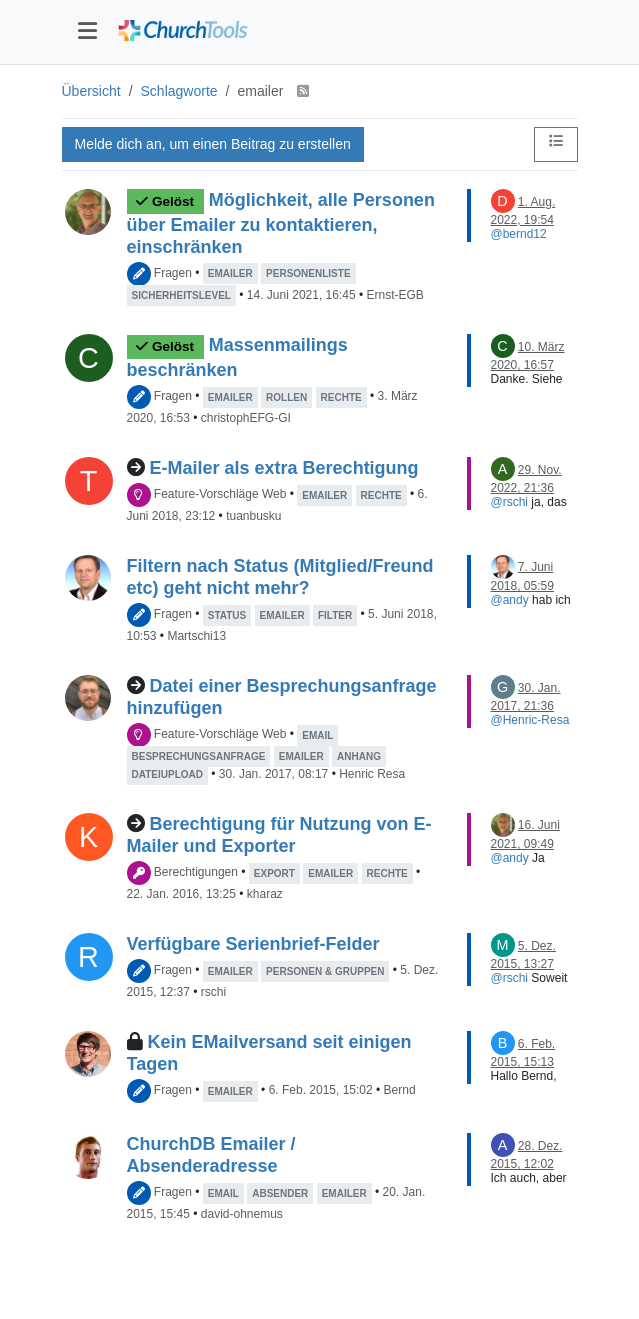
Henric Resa (372, 774)
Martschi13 (196, 636)
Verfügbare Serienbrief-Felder (253, 944)
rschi (213, 992)
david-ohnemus (242, 1214)
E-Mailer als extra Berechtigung (284, 468)
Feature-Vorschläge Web (220, 495)
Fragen (173, 273)
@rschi (510, 502)
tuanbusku (253, 516)
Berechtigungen (196, 873)
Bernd (400, 1091)
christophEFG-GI (246, 418)
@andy (510, 600)
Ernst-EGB (394, 295)
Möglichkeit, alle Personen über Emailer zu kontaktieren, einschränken (281, 223)
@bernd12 (519, 234)
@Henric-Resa (530, 720)
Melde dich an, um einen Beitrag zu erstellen (213, 144)
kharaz (265, 894)
